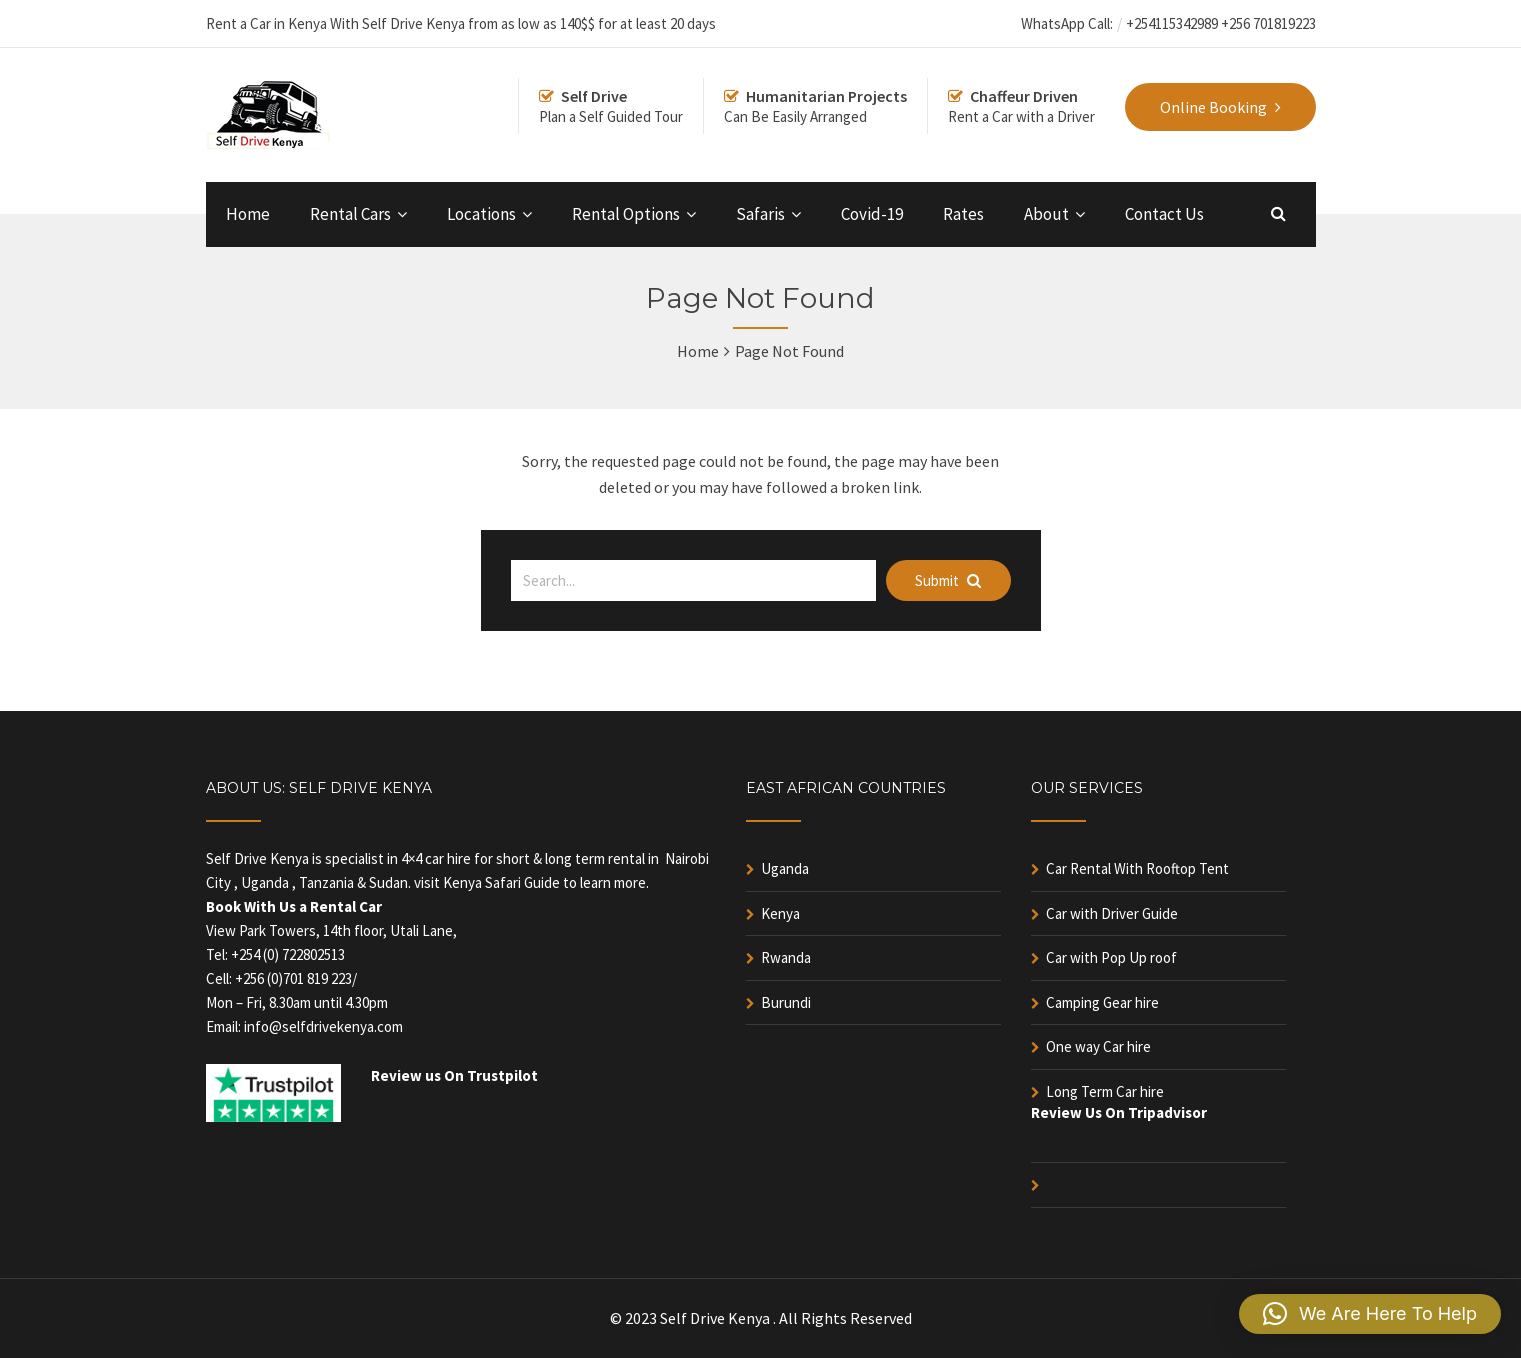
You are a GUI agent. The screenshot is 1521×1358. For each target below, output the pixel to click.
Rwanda (786, 957)
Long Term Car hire (1105, 1091)
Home (248, 214)
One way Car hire (1098, 1046)
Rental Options (626, 214)
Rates (963, 214)
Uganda (265, 882)
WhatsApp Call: (1067, 23)
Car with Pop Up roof (1111, 957)
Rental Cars (350, 214)
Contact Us (1164, 214)
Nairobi (687, 858)
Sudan (388, 882)
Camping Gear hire (1102, 1002)
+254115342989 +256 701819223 (1221, 23)
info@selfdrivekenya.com (323, 1026)
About (1046, 214)
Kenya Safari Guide (501, 882)
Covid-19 (872, 214)
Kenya (780, 913)
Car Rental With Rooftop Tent (1137, 868)
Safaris (760, 214)
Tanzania (326, 882)
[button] (1370, 1314)
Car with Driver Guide (1112, 913)
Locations (481, 214)
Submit (948, 580)
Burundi (786, 1002)
